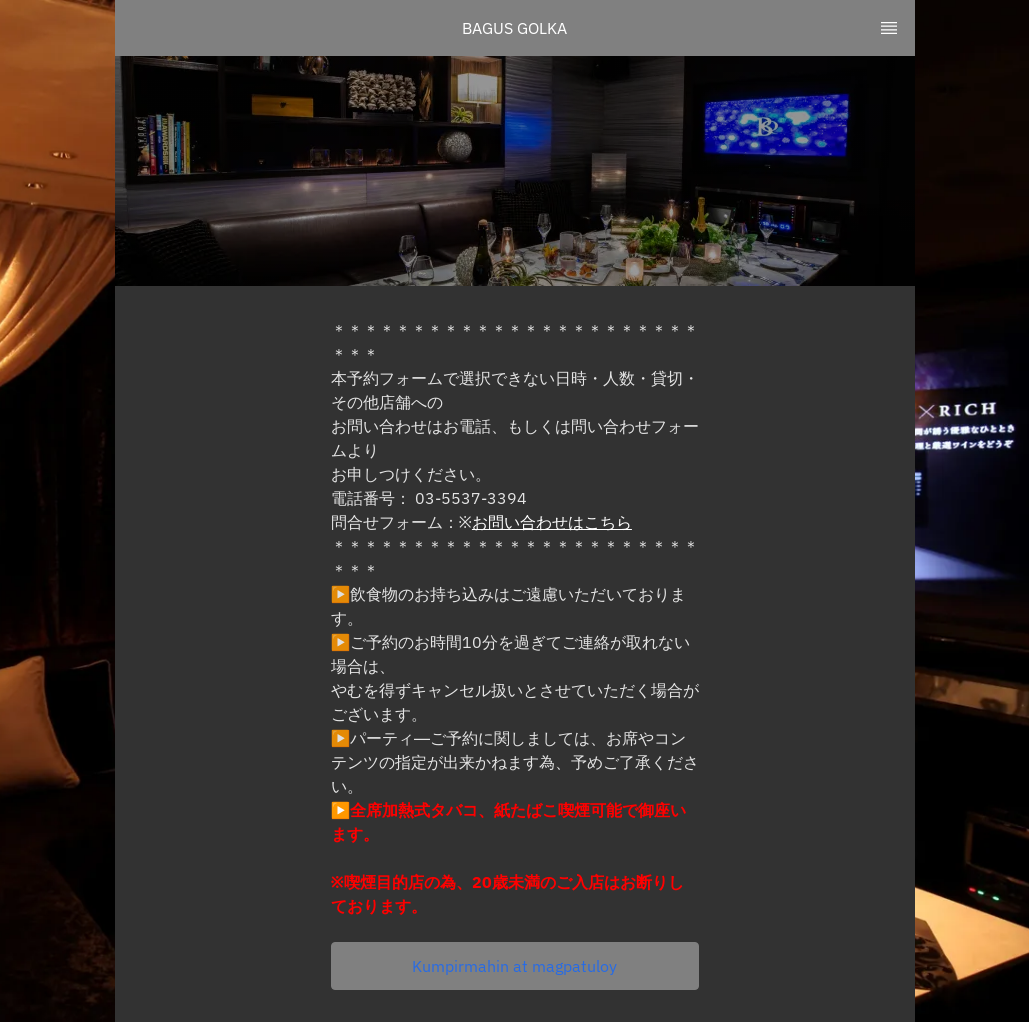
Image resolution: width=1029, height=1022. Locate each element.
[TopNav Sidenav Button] (889, 28)
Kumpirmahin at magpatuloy (514, 966)
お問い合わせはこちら (552, 522)
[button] (515, 966)
